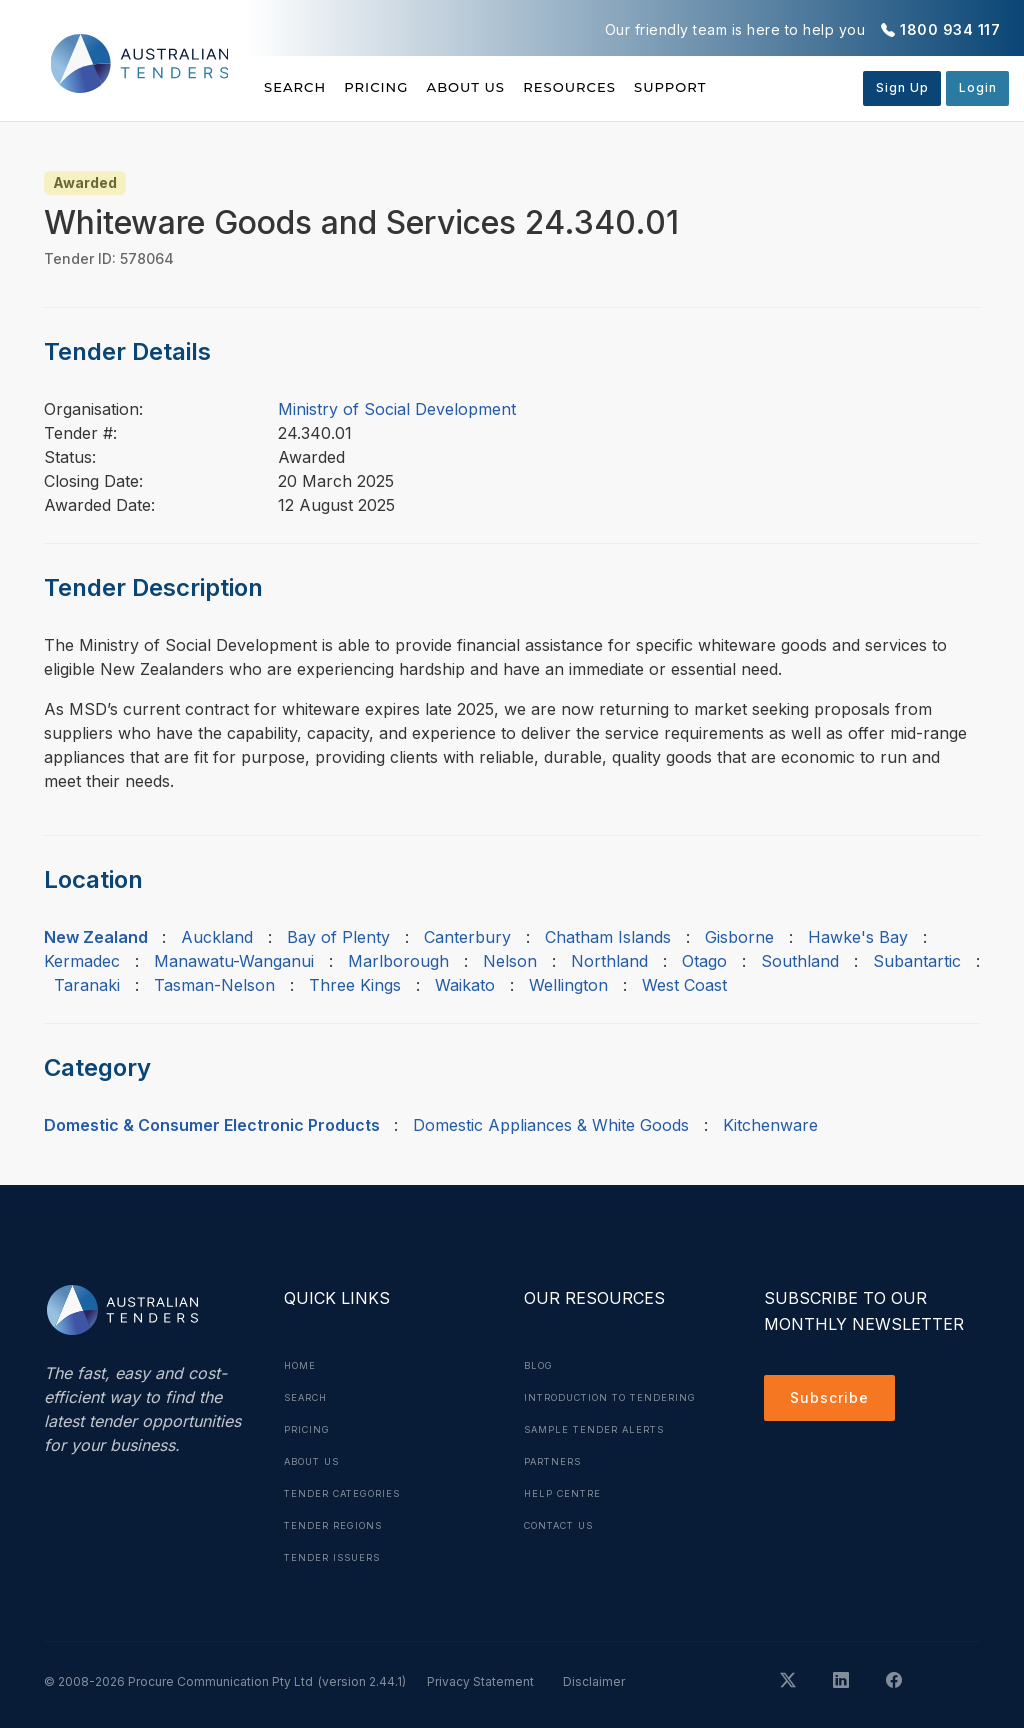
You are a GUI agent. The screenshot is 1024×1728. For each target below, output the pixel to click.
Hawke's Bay (858, 937)
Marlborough (398, 961)
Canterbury (467, 937)
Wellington (568, 985)
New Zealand (96, 937)
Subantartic (917, 961)
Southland (800, 961)
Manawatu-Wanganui (234, 961)
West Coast (684, 985)
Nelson (510, 961)
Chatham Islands (608, 937)
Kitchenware (770, 1125)
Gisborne (739, 937)
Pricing (400, 87)
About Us (512, 87)
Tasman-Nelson (214, 985)
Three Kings (355, 985)
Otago (704, 961)
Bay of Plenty (338, 937)
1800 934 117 (950, 29)
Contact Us (564, 1557)
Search (297, 87)
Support (763, 87)
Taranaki (87, 985)
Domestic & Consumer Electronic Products (212, 1125)
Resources (639, 87)
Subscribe (834, 1401)
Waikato (465, 985)
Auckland (217, 937)
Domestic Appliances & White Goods (551, 1125)
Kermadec (82, 961)
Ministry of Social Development (397, 409)
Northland (609, 961)
